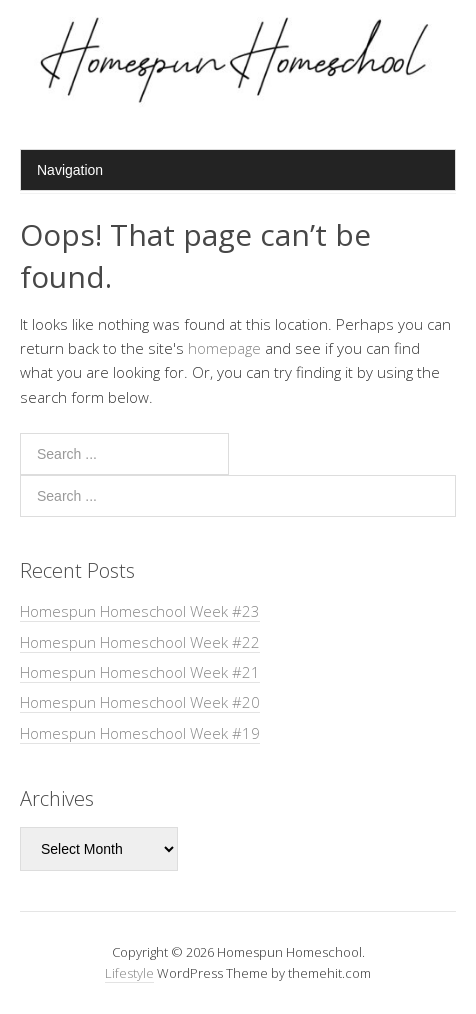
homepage (224, 348)
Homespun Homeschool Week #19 (140, 733)
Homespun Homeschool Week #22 (140, 642)
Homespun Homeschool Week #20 (140, 702)
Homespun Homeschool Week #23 (140, 611)
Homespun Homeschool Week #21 (140, 672)
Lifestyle (129, 973)
